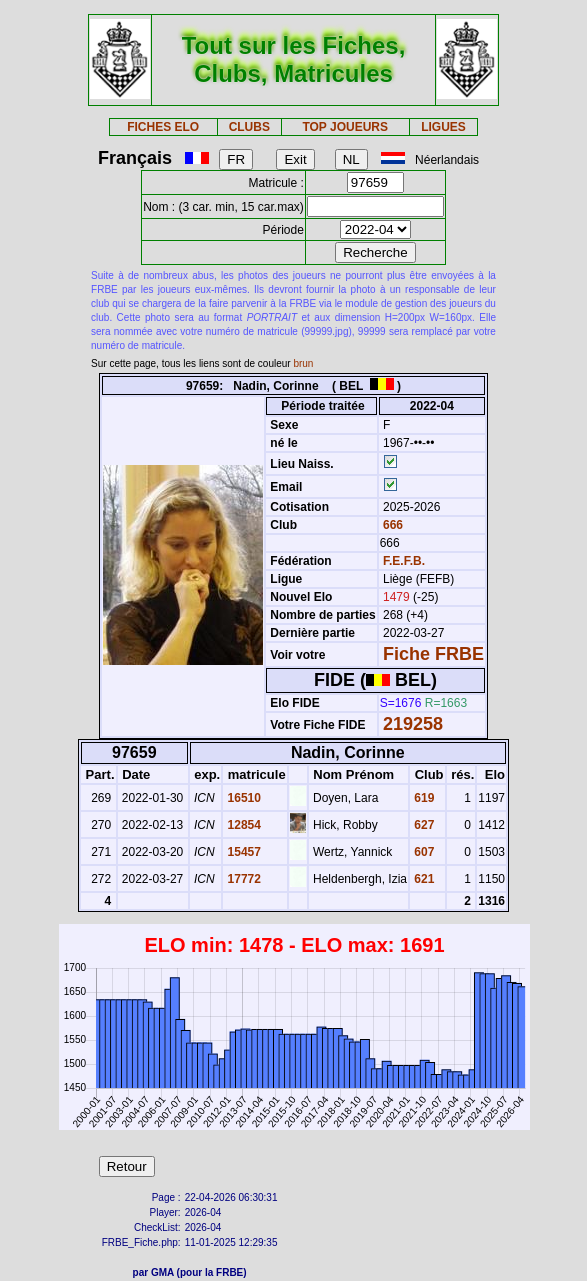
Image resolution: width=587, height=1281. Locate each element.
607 (422, 852)
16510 (242, 798)
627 (422, 825)
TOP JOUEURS (345, 127)
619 (422, 798)
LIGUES (443, 127)
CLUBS (249, 127)
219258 (413, 724)
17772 (242, 879)
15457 (242, 852)
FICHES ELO (163, 127)
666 (391, 525)
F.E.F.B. (404, 561)
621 (422, 879)
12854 (242, 825)
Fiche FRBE (433, 654)
